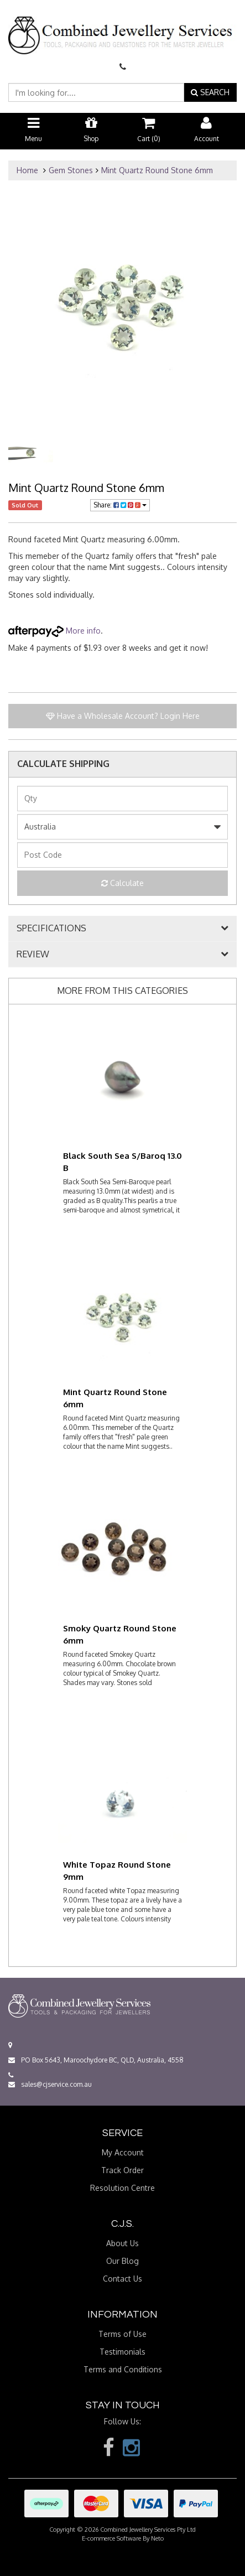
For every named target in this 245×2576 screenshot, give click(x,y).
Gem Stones (71, 170)
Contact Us (122, 2278)
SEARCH (210, 92)
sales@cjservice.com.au (50, 2084)
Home (27, 170)
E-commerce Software (111, 2538)
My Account (123, 2152)
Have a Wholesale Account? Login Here (123, 716)
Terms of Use (122, 2334)
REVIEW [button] (33, 955)
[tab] (122, 928)
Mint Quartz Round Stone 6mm (157, 170)
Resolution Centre (122, 2188)
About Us (122, 2243)
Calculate (122, 883)
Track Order (122, 2170)
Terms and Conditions (123, 2369)
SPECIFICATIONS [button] (51, 929)
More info (54, 630)
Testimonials (122, 2351)
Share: (120, 505)
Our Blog (122, 2261)
